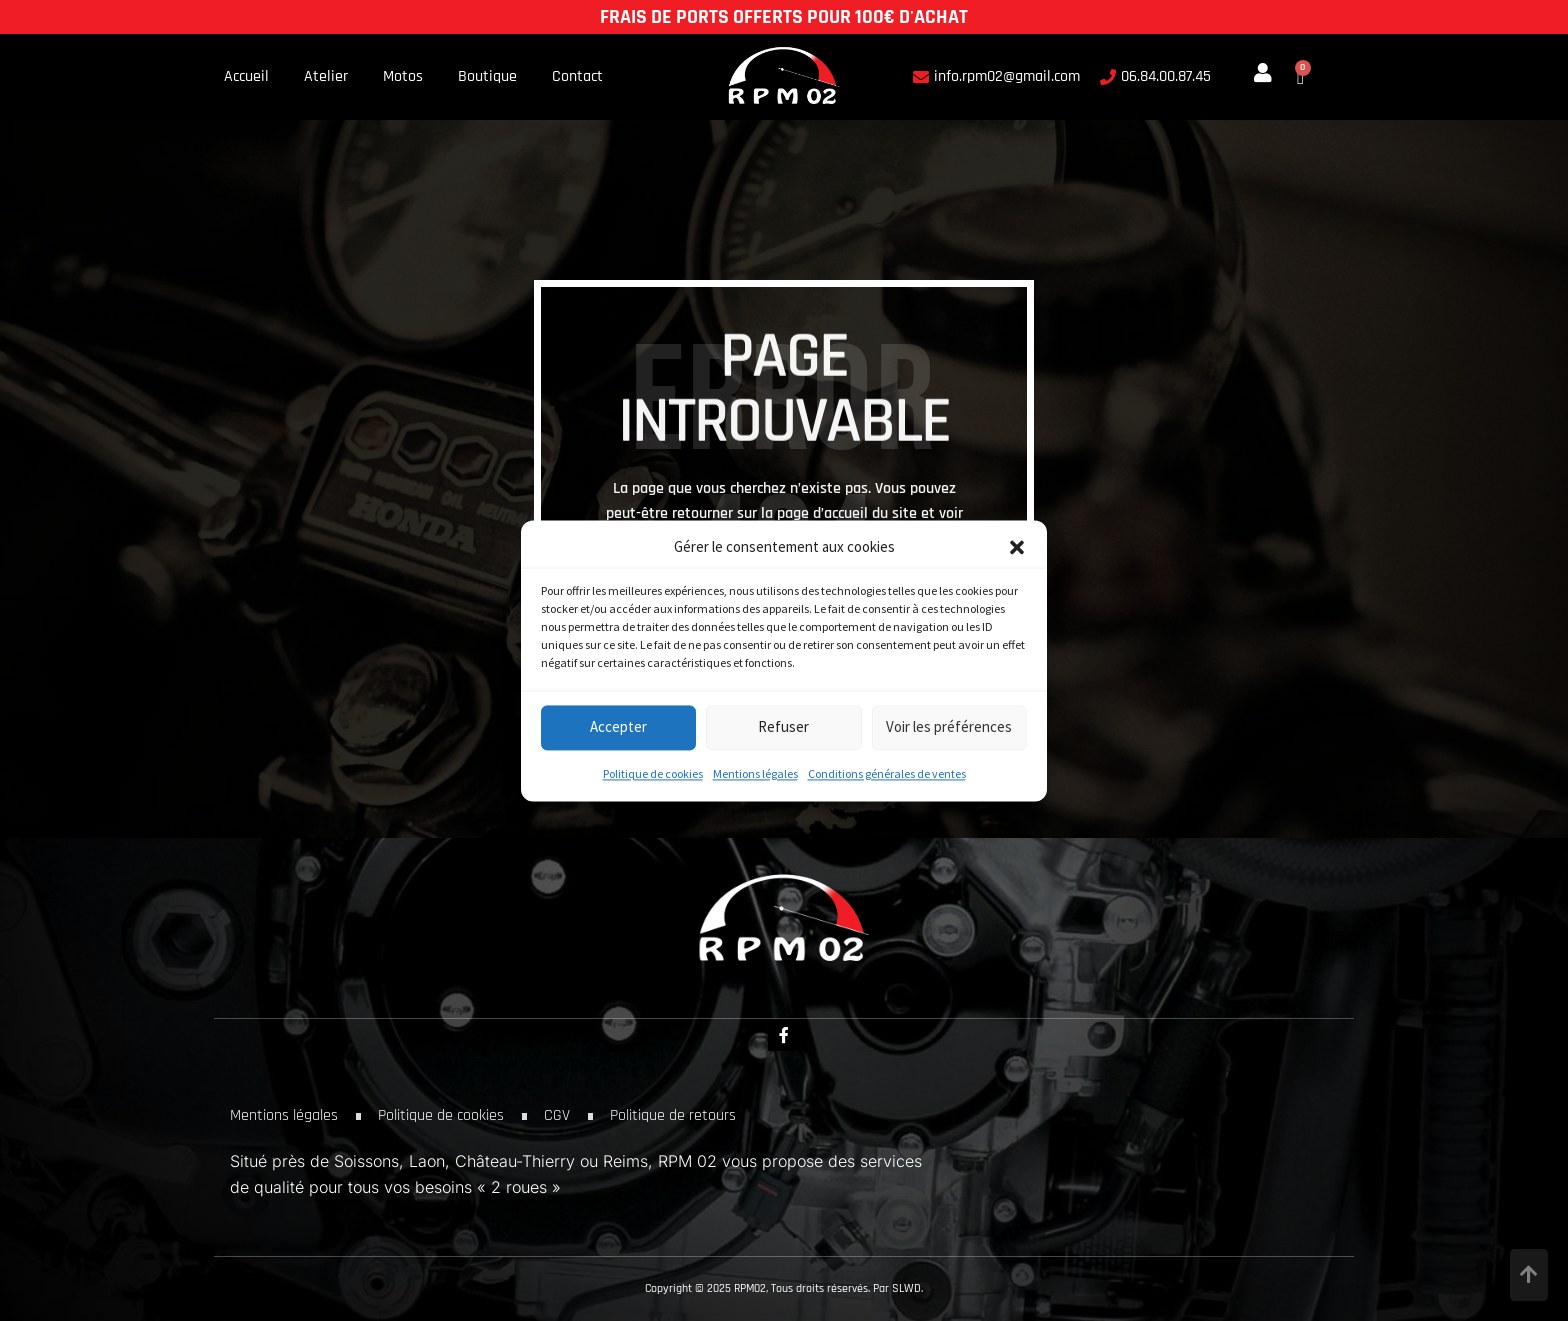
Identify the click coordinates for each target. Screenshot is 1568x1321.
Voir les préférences (949, 727)
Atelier (326, 77)
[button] (1017, 547)
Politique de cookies (653, 773)
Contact (577, 77)
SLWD (906, 1288)
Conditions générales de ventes (887, 773)
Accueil (246, 77)
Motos (403, 77)
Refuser (783, 727)
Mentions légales (755, 773)
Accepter (618, 727)
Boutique (487, 77)
